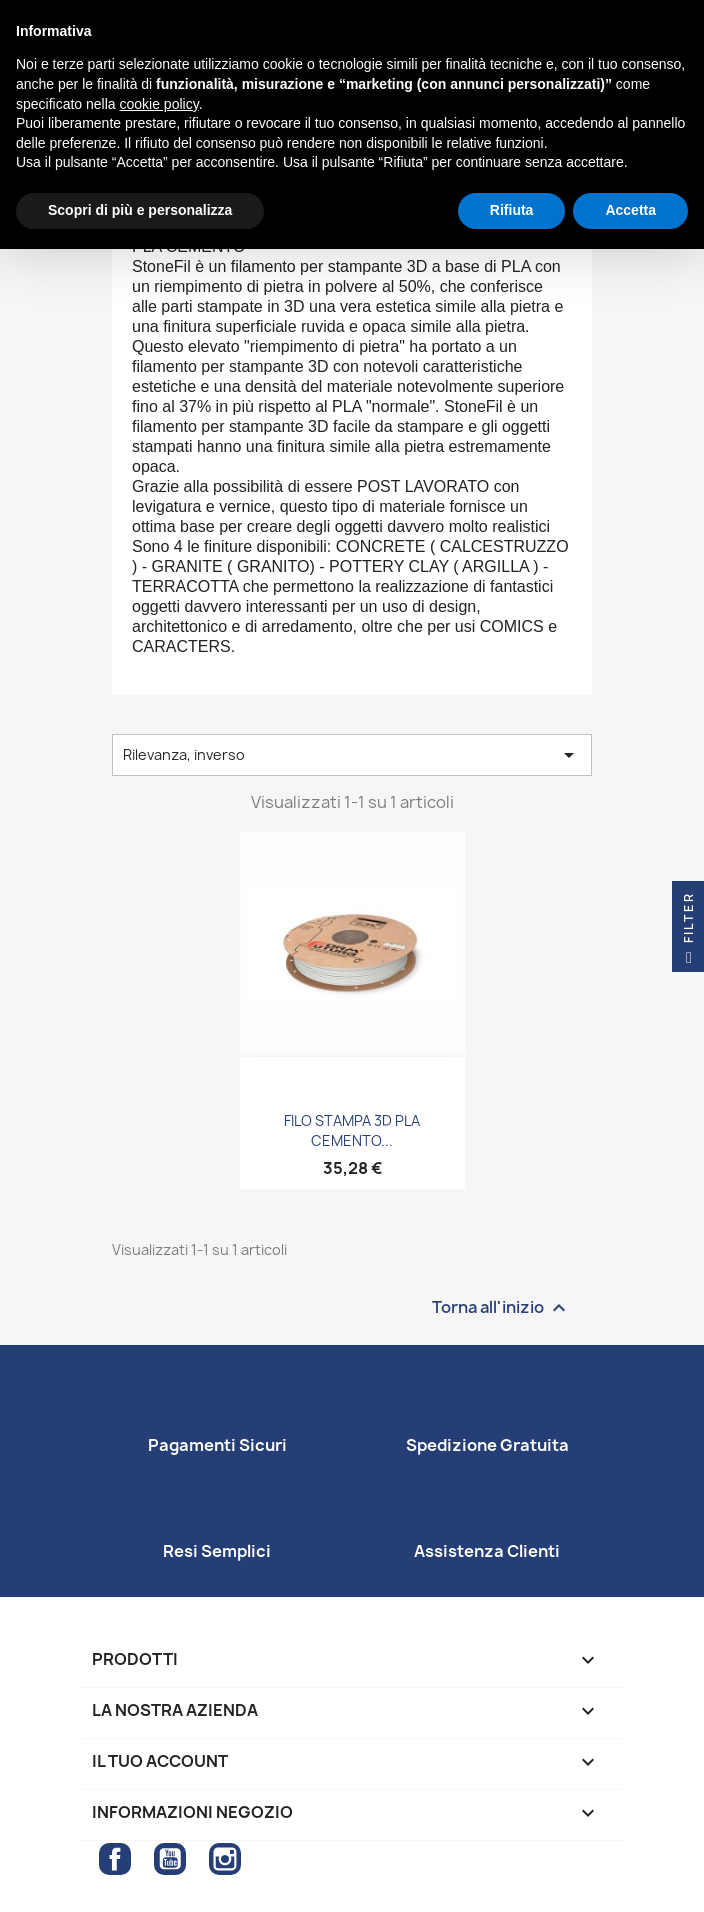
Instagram (225, 1859)
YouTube (170, 1859)
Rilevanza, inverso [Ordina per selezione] (352, 755)
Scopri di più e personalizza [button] (140, 210)
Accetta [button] (630, 210)
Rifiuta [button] (512, 210)
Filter (688, 932)
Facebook (115, 1859)
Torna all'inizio (501, 1307)
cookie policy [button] (159, 104)
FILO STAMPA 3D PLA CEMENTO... (352, 1130)
